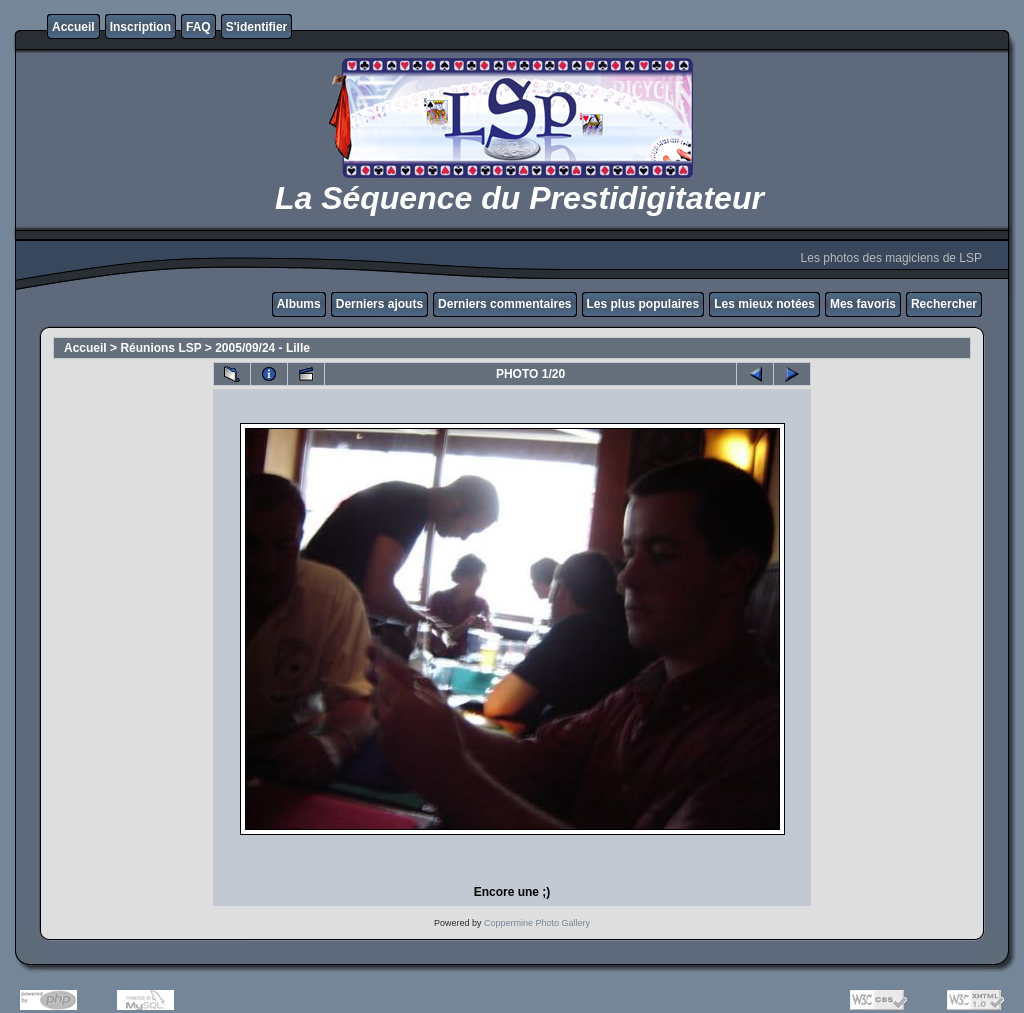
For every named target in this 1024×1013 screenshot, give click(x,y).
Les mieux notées (764, 304)
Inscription (140, 27)
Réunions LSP (160, 348)
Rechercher (944, 304)
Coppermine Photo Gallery (537, 923)
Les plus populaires (643, 304)
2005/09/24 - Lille (262, 348)
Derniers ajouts (379, 304)
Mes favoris (863, 304)
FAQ (198, 27)
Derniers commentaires (504, 304)
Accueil (73, 27)
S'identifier (257, 27)
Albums (299, 304)
